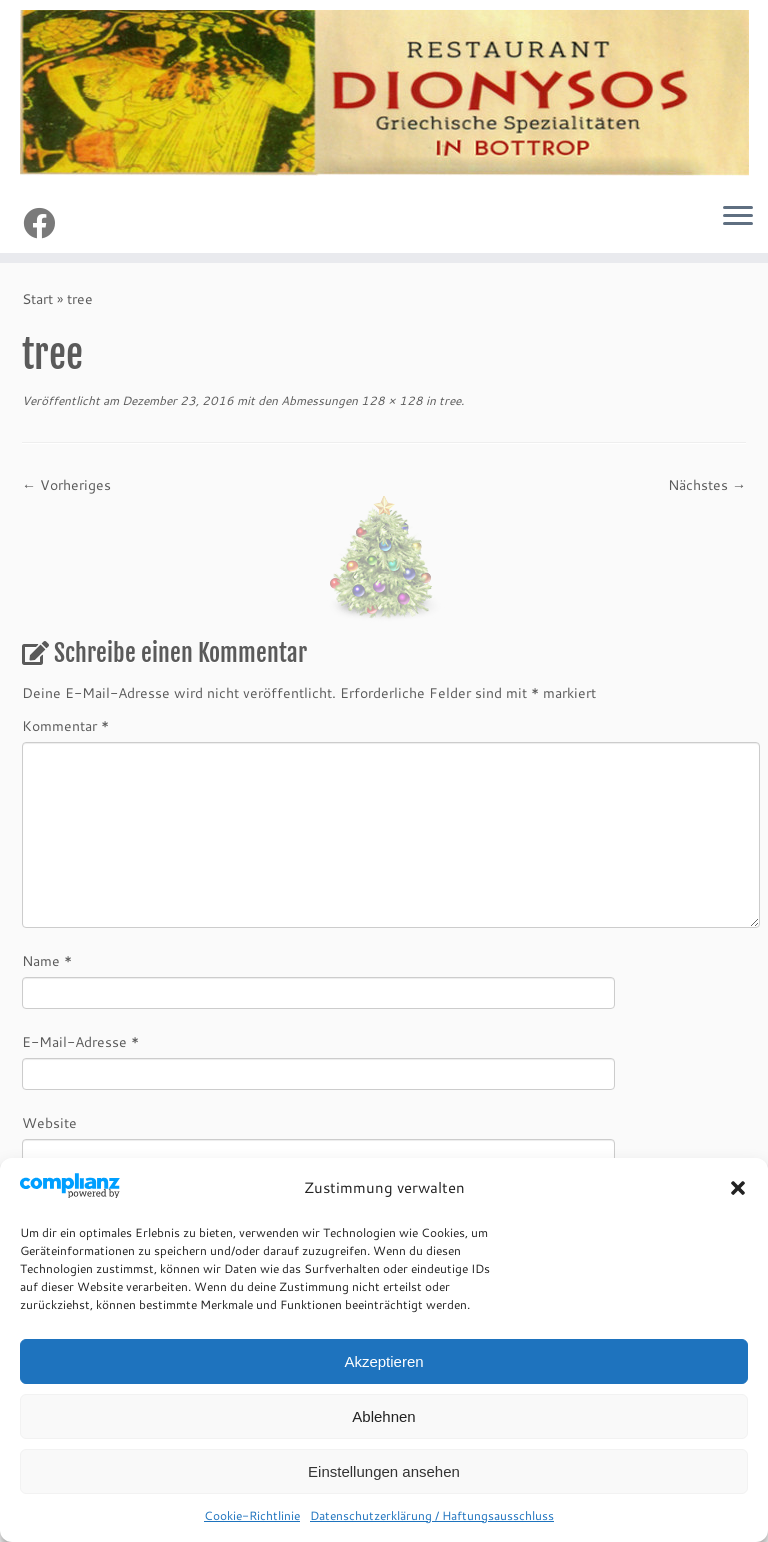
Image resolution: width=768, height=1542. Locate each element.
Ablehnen (383, 1416)
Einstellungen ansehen (384, 1471)
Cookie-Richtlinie (252, 1515)
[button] (738, 1188)
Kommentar (65, 726)
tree (448, 400)
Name (47, 961)
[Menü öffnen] (738, 217)
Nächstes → (707, 485)
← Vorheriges (66, 485)
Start (37, 299)
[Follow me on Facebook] (45, 222)
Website (49, 1123)
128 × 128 (390, 400)
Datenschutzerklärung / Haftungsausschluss (432, 1515)
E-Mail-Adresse (80, 1042)
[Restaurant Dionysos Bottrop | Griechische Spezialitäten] (384, 93)
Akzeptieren (383, 1361)
